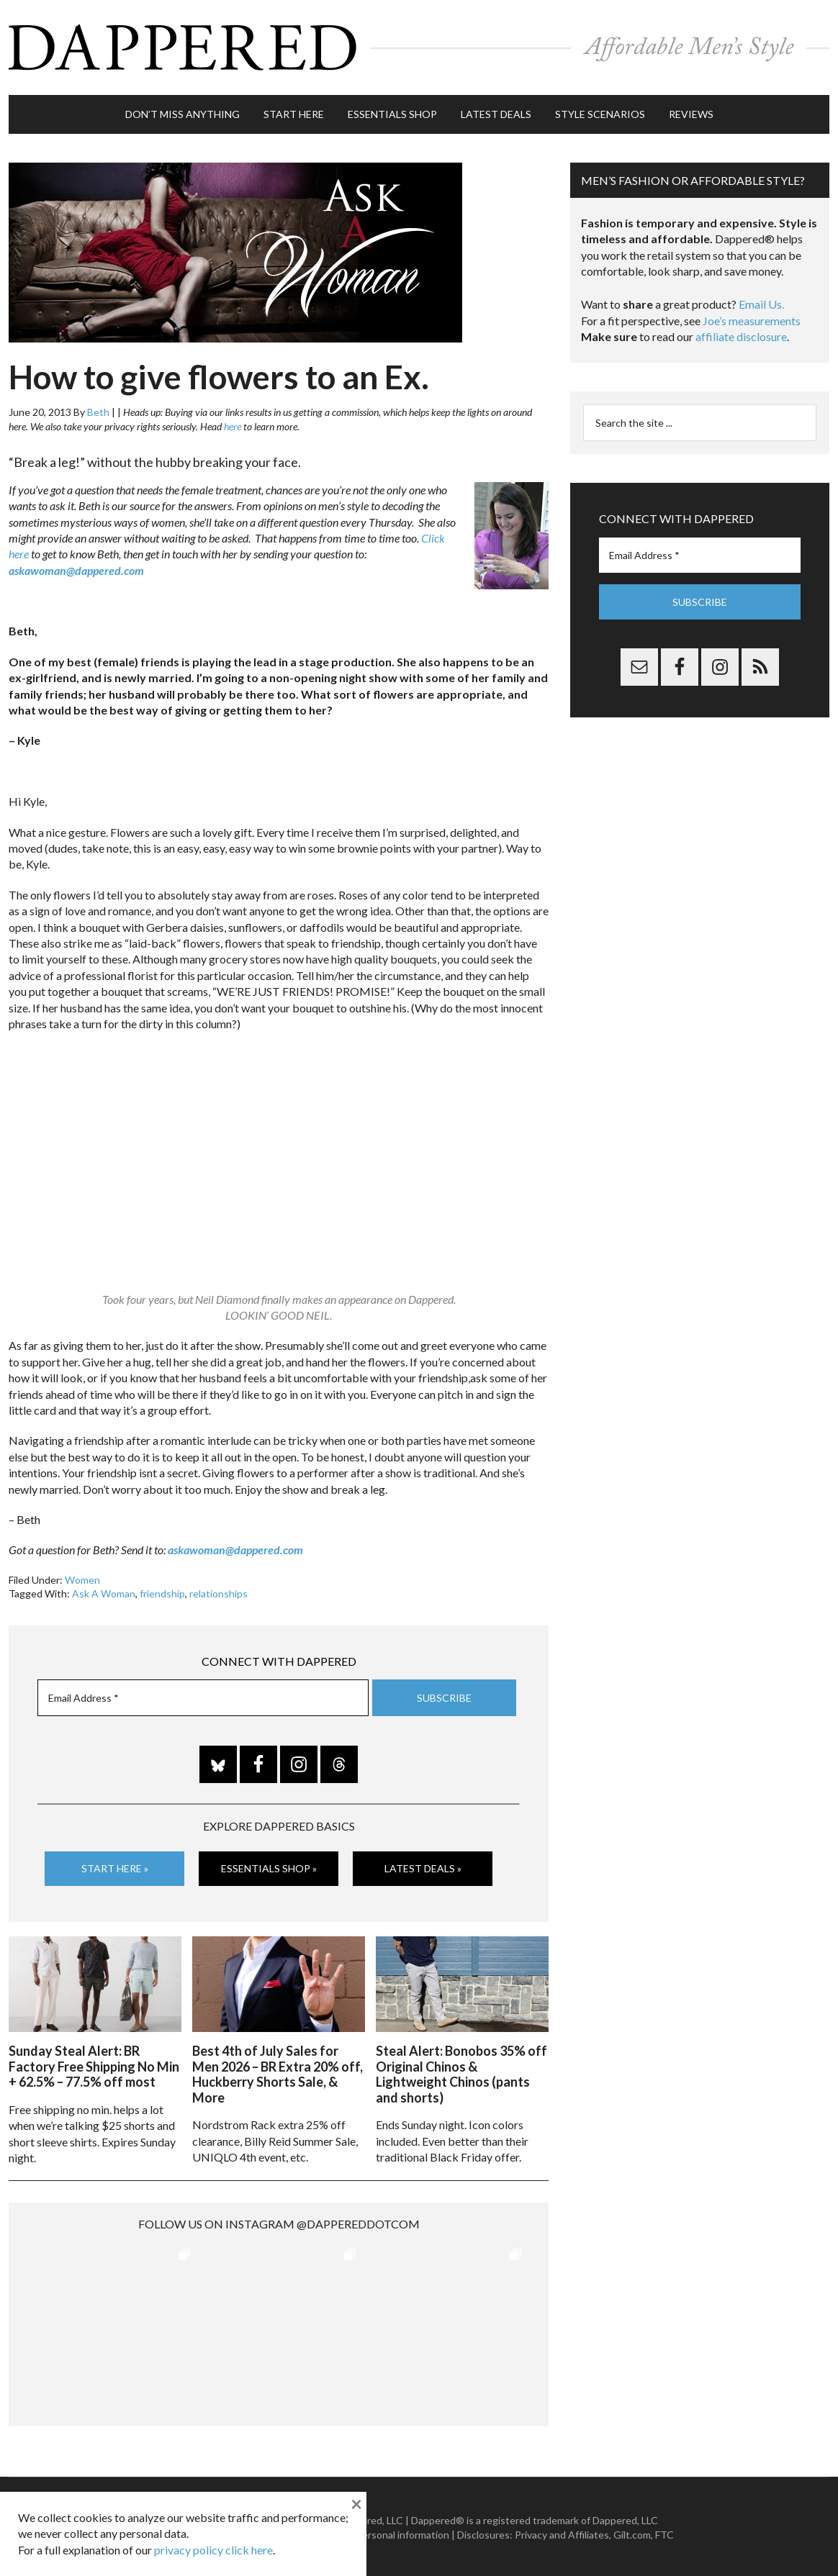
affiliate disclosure (741, 336)
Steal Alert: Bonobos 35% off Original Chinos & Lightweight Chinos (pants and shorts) (461, 2072)
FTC (664, 2533)
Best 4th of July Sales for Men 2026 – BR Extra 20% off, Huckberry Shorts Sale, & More (277, 2072)
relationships (218, 1593)
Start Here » (114, 1867)
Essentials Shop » (269, 1867)
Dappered (419, 46)
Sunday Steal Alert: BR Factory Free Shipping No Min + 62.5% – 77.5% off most (94, 2064)
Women (82, 1578)
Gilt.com (632, 2533)
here (232, 425)
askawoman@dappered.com (76, 569)
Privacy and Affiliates (562, 2533)
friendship (162, 1593)
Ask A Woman (103, 1593)
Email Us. (761, 303)
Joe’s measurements (752, 319)
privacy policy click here (213, 2550)
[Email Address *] (203, 1697)
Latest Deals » (422, 1867)
